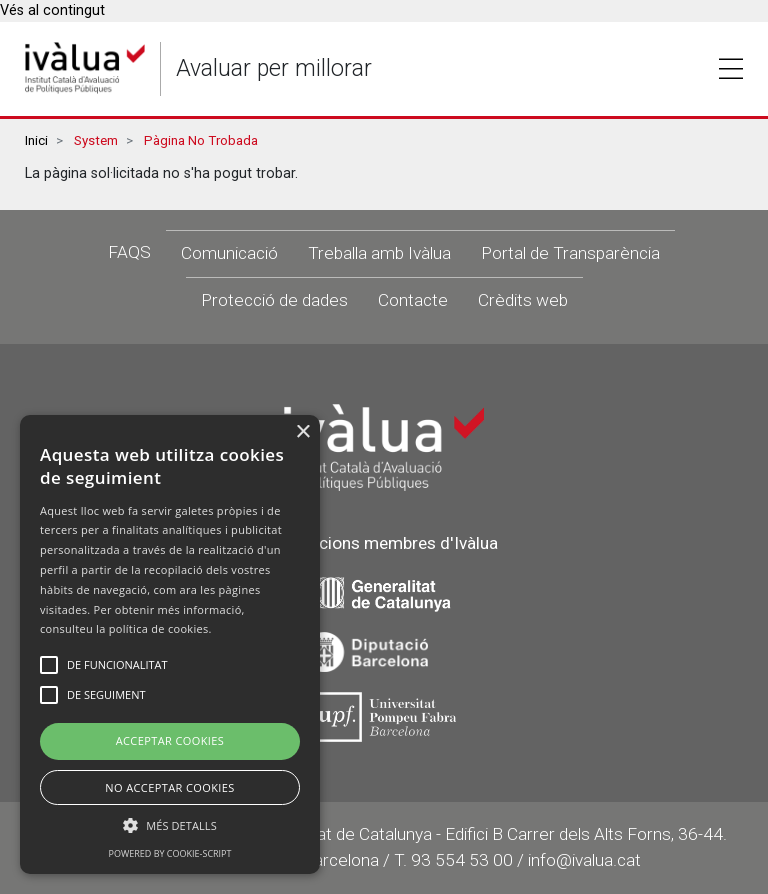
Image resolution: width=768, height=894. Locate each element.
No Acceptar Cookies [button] (170, 787)
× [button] (302, 432)
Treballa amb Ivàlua (379, 253)
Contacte (413, 300)
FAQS (129, 252)
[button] (170, 825)
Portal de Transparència (570, 253)
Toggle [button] (731, 69)
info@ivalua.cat (584, 860)
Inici (36, 140)
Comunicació (229, 253)
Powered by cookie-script (170, 853)
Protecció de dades (274, 300)
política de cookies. (160, 628)
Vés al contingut (52, 10)
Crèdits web (523, 300)
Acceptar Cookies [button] (170, 740)
